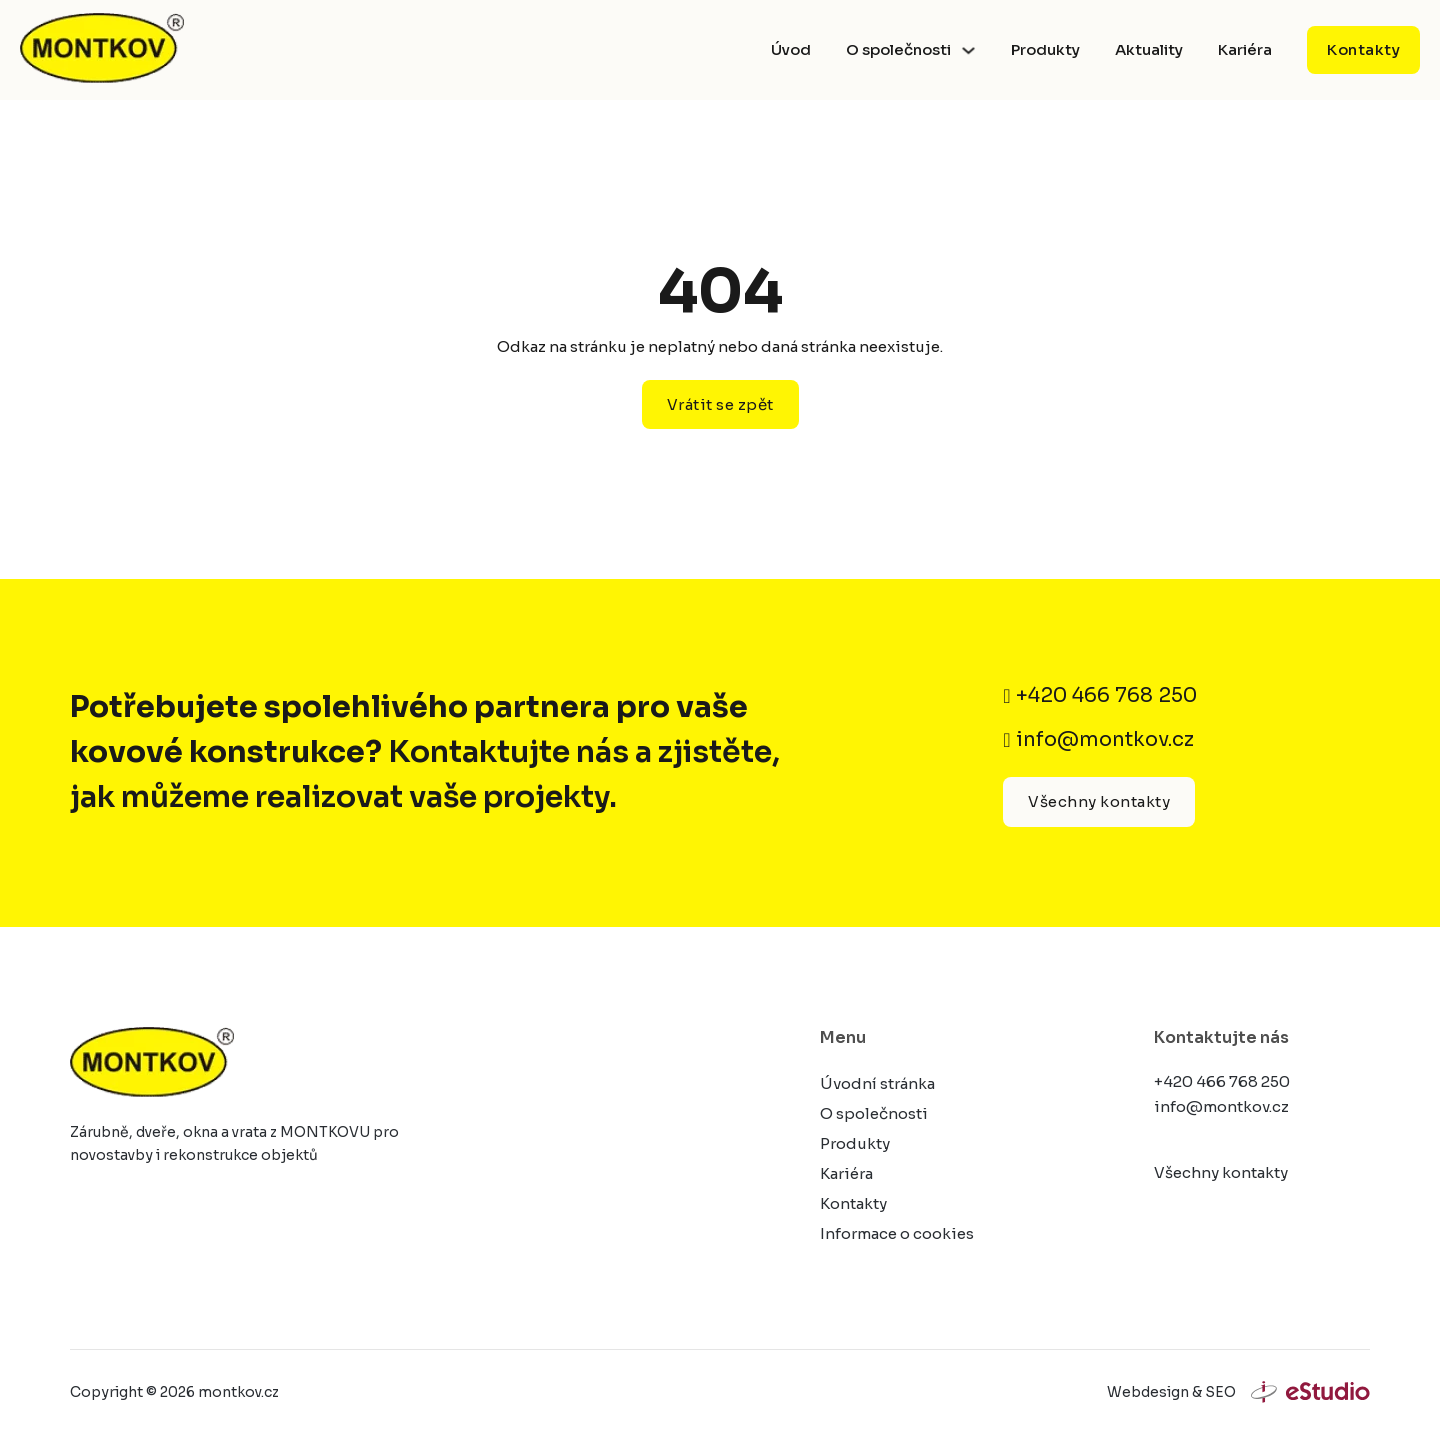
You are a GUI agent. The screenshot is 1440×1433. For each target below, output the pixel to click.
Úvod (791, 49)
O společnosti (898, 49)
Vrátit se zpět (720, 404)
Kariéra (1245, 49)
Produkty (1045, 49)
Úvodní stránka (877, 1083)
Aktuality (1149, 49)
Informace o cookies (897, 1233)
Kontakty (1363, 49)
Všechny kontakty (1099, 801)
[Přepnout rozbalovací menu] (968, 50)
